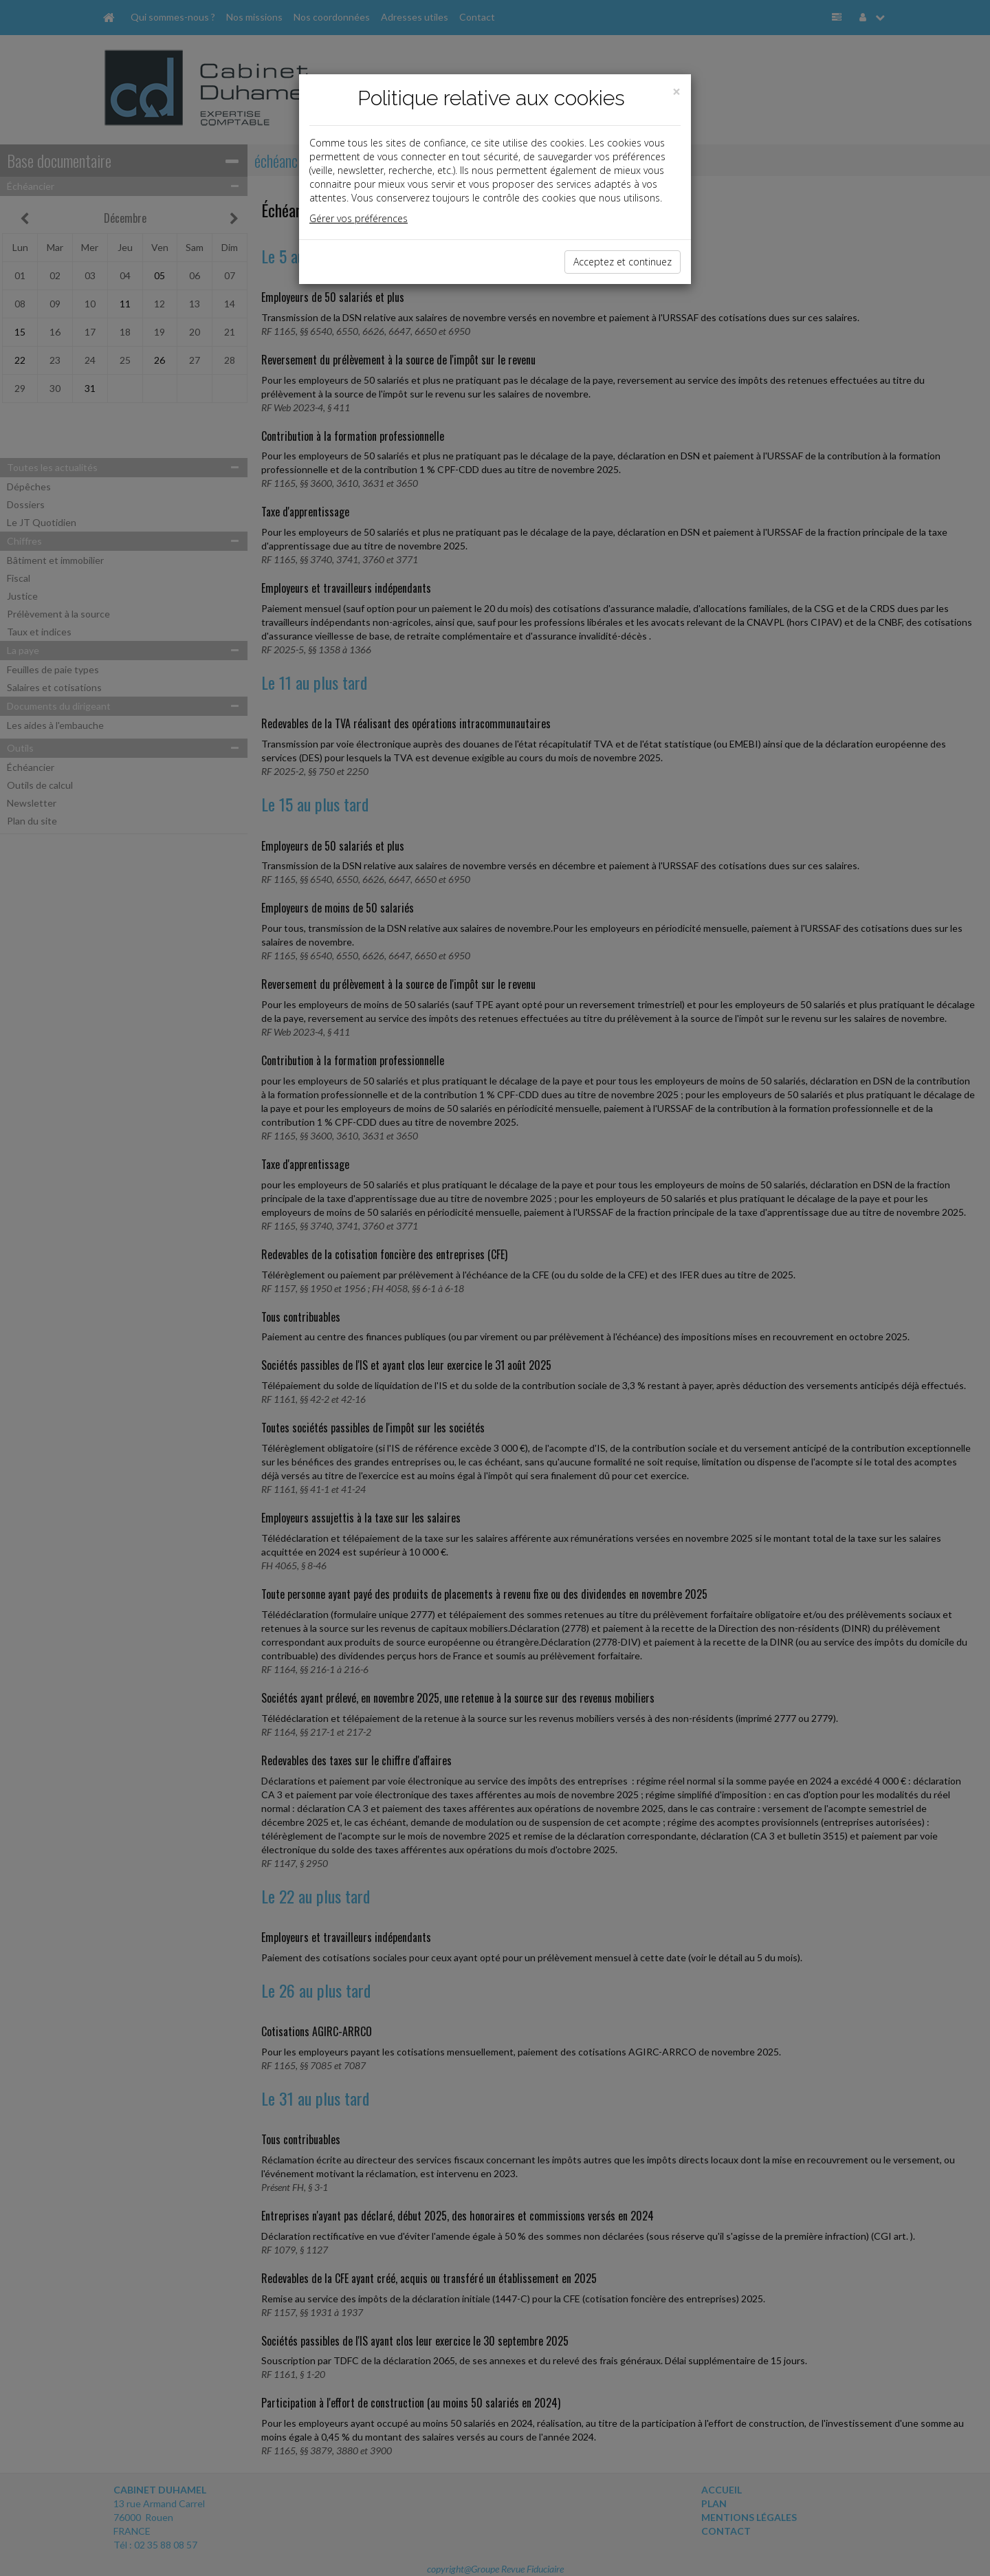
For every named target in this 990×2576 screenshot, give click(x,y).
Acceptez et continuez (622, 261)
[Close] (676, 92)
